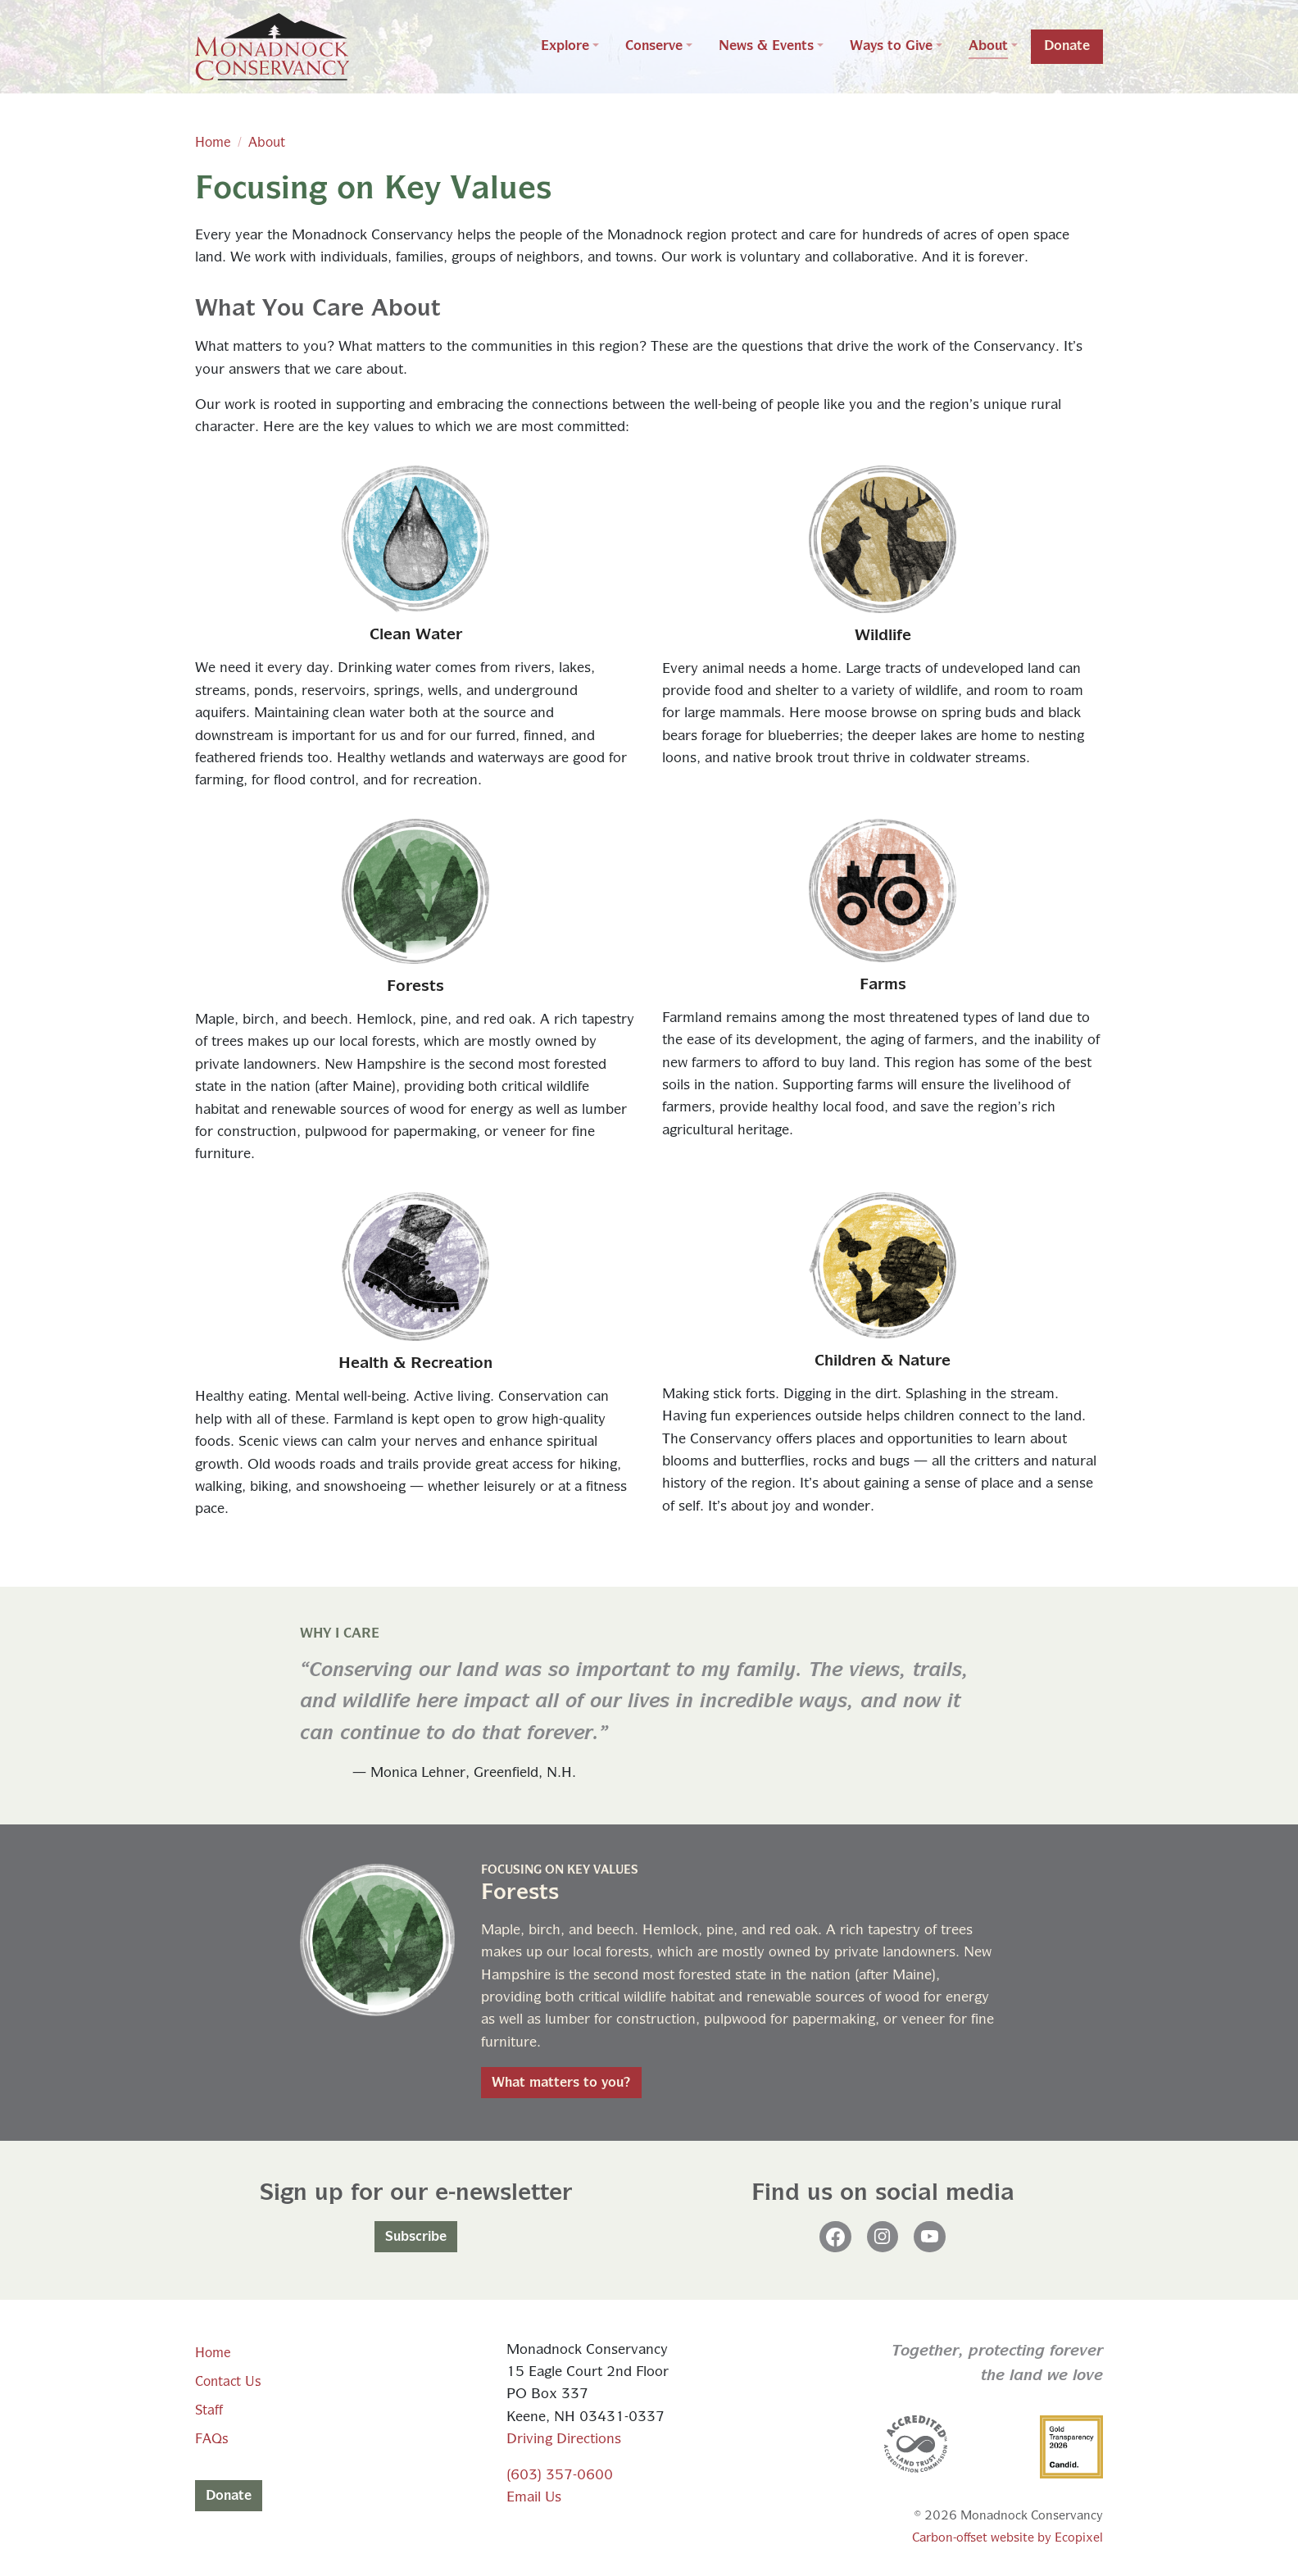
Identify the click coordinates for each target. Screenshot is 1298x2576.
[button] (570, 47)
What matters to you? (561, 2082)
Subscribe (416, 2236)
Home (213, 142)
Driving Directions (563, 2440)
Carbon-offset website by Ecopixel (1007, 2538)
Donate (229, 2495)
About (266, 142)
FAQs (211, 2439)
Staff (209, 2410)
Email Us (533, 2498)
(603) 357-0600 (559, 2476)
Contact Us (228, 2381)
